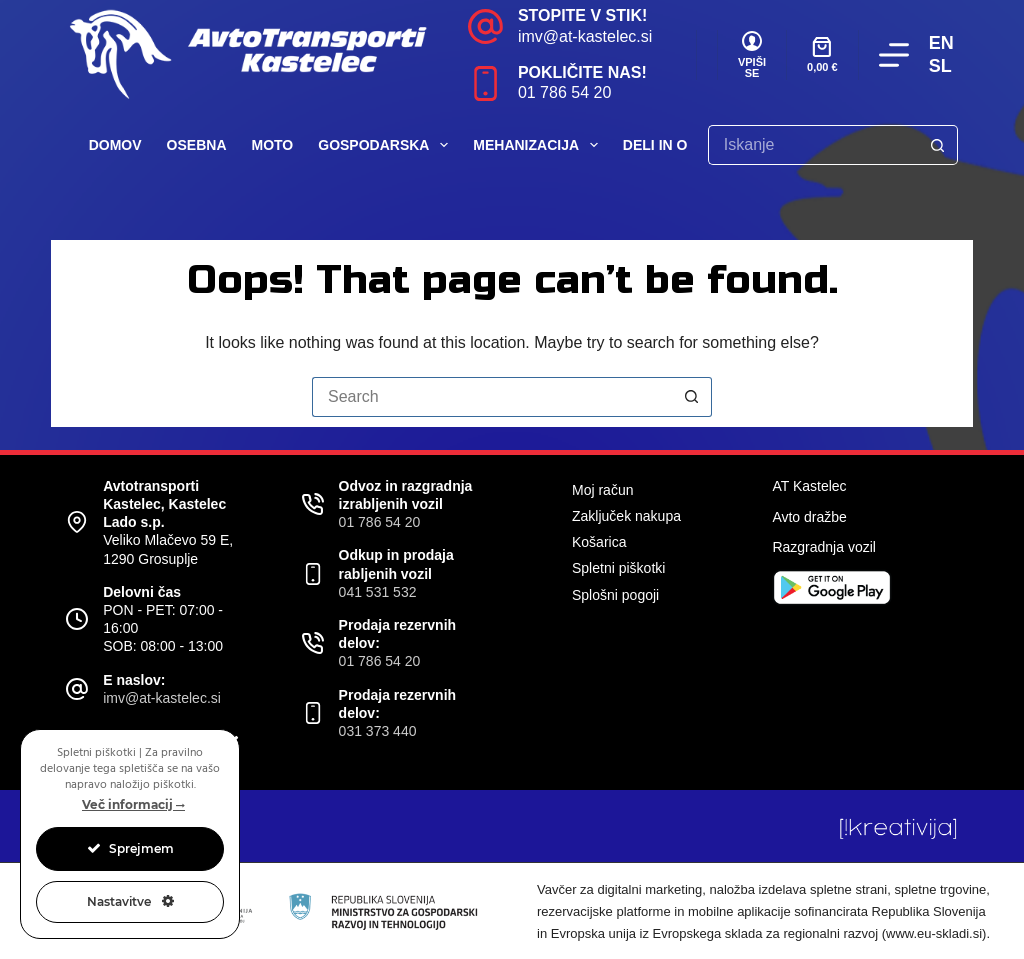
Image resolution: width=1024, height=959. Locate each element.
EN (941, 43)
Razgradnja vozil (824, 547)
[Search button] (938, 145)
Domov (115, 145)
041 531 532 (378, 592)
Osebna (197, 145)
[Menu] (894, 55)
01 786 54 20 (564, 92)
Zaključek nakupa (626, 516)
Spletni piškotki (618, 568)
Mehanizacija (539, 145)
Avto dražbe (809, 517)
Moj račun (602, 490)
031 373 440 (378, 731)
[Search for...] (813, 145)
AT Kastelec (809, 486)
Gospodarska (387, 145)
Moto (273, 145)
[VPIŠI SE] (752, 55)
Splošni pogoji (615, 595)
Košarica (599, 542)
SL (940, 66)
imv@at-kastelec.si (585, 36)
